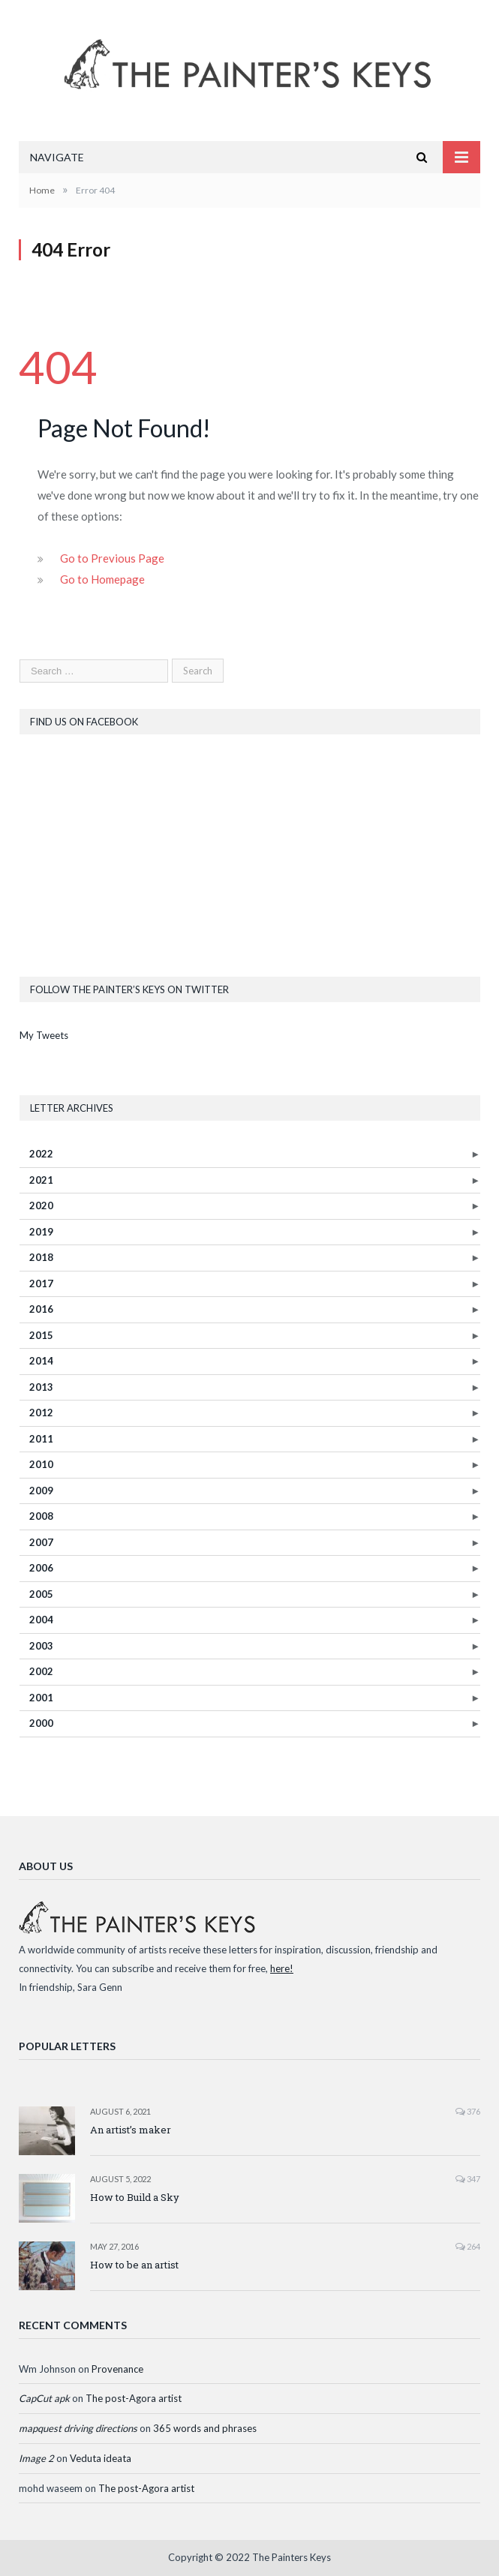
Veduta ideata (100, 2458)
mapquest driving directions (78, 2428)
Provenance (117, 2369)
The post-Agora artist (134, 2398)
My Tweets (44, 1035)
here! (281, 1968)
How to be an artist (134, 2264)
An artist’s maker (130, 2129)
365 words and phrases (205, 2428)
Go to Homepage (102, 579)
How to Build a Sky (134, 2197)
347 (467, 2179)
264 (467, 2246)
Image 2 (36, 2458)
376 (467, 2111)
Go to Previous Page (112, 558)
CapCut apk (44, 2398)
